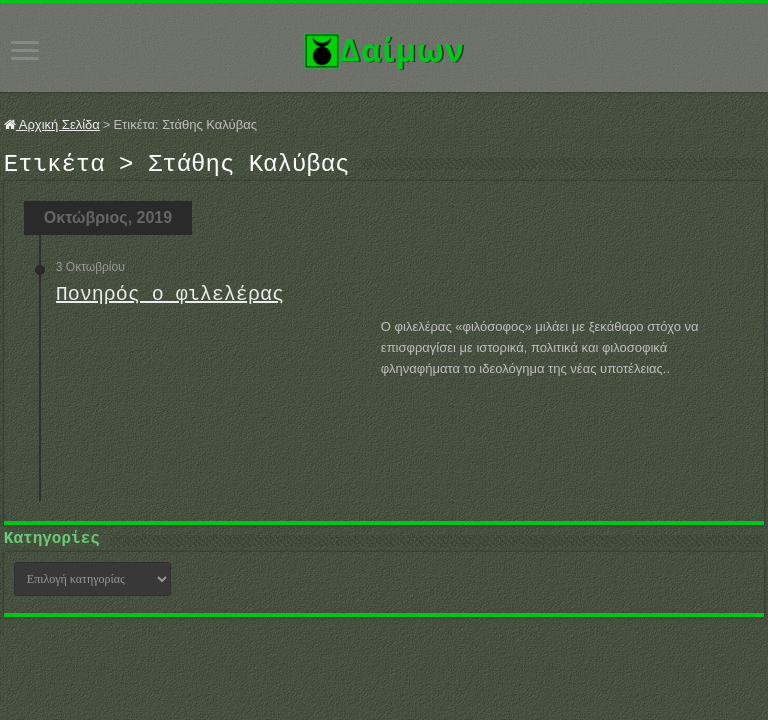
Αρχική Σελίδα (52, 124)
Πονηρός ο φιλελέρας (170, 300)
